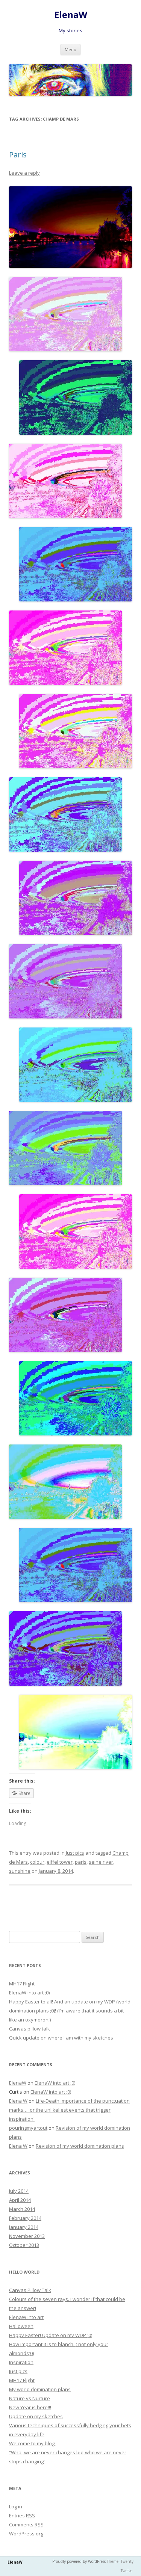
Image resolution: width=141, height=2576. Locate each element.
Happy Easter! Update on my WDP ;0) (50, 2335)
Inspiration (21, 2362)
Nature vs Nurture (29, 2398)
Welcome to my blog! (32, 2443)
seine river (101, 1861)
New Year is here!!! (30, 2407)
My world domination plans (40, 2389)
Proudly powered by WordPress (79, 2561)
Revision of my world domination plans (80, 2145)
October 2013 (24, 2245)
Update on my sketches (36, 2416)
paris (80, 1861)
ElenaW (70, 15)
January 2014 (23, 2227)
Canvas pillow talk (29, 2028)
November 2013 (27, 2236)
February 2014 (25, 2218)
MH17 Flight (22, 1983)
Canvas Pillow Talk (30, 2290)
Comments (26, 2524)
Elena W (18, 2100)
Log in (15, 2506)
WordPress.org (26, 2533)
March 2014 (22, 2209)
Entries (22, 2515)
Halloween (21, 2326)
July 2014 (19, 2191)
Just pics (75, 1852)
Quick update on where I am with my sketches (61, 2037)
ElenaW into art (26, 2317)
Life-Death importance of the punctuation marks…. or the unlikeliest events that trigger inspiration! (69, 2109)
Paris (18, 155)
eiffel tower (60, 1861)
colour (37, 1861)
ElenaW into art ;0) (29, 1992)
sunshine (19, 1870)
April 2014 (20, 2200)
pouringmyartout (28, 2127)
